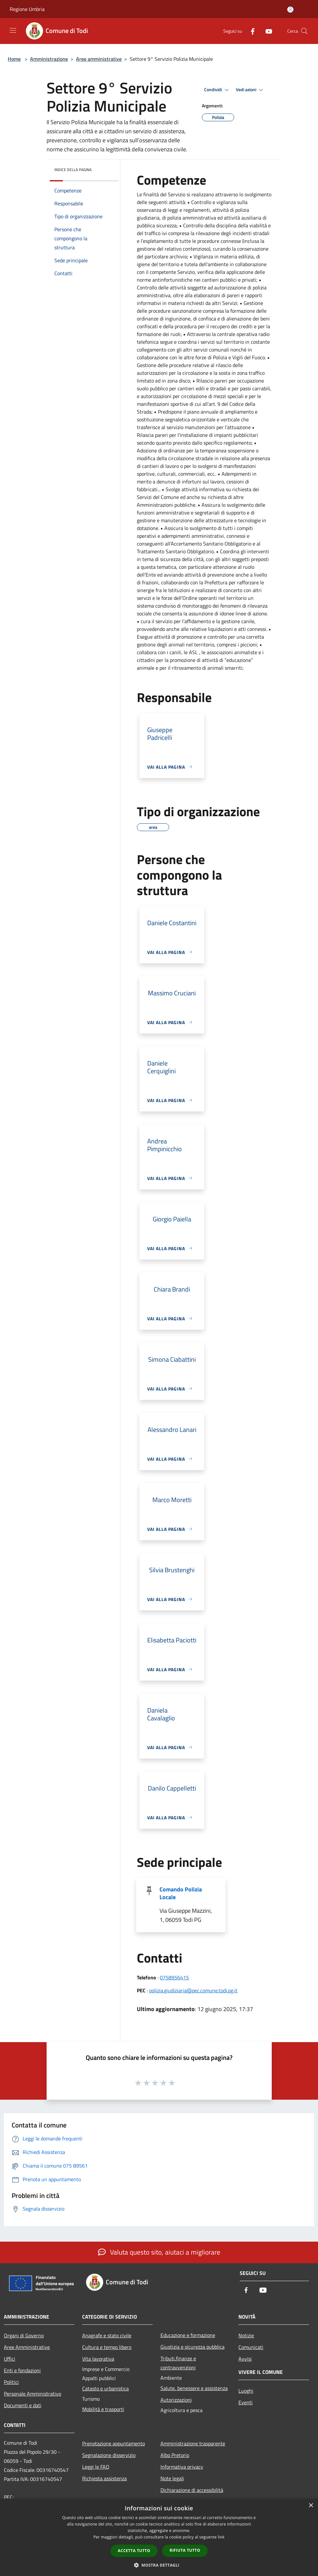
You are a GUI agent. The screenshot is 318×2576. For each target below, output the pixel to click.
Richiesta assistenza (104, 2478)
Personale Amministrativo (32, 2393)
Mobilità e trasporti (103, 2409)
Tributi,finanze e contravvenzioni (178, 2362)
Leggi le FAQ (95, 2467)
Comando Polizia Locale (180, 1893)
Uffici (9, 2359)
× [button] (310, 2505)
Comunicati (250, 2347)
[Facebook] (250, 31)
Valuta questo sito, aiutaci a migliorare (159, 2252)
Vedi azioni (250, 90)
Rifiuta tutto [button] (185, 2550)
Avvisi (245, 2359)
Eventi (245, 2402)
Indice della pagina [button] (73, 170)
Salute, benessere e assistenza (194, 2388)
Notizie (246, 2335)
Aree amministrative (99, 59)
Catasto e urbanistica (105, 2388)
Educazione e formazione (187, 2335)
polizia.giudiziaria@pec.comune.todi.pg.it (193, 1990)
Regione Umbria (27, 9)
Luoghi (245, 2391)
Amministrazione (49, 59)
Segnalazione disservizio (109, 2455)
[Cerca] (304, 31)
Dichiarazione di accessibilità (191, 2490)
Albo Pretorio (174, 2455)
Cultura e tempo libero (106, 2347)
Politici (11, 2382)
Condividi (217, 90)
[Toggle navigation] (13, 30)
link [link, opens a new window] (221, 2537)
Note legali (172, 2478)
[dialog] (159, 2537)
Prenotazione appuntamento (113, 2443)
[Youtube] (266, 31)
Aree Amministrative (27, 2347)
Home (14, 59)
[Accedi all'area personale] (290, 9)
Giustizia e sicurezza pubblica (192, 2347)
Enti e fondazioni (22, 2370)
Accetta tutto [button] (134, 2550)
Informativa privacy (181, 2467)
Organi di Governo (24, 2335)
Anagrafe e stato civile (106, 2335)
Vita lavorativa (98, 2359)
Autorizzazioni (176, 2400)
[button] (159, 2565)
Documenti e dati (22, 2405)
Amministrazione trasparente (192, 2443)
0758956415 (174, 1977)
